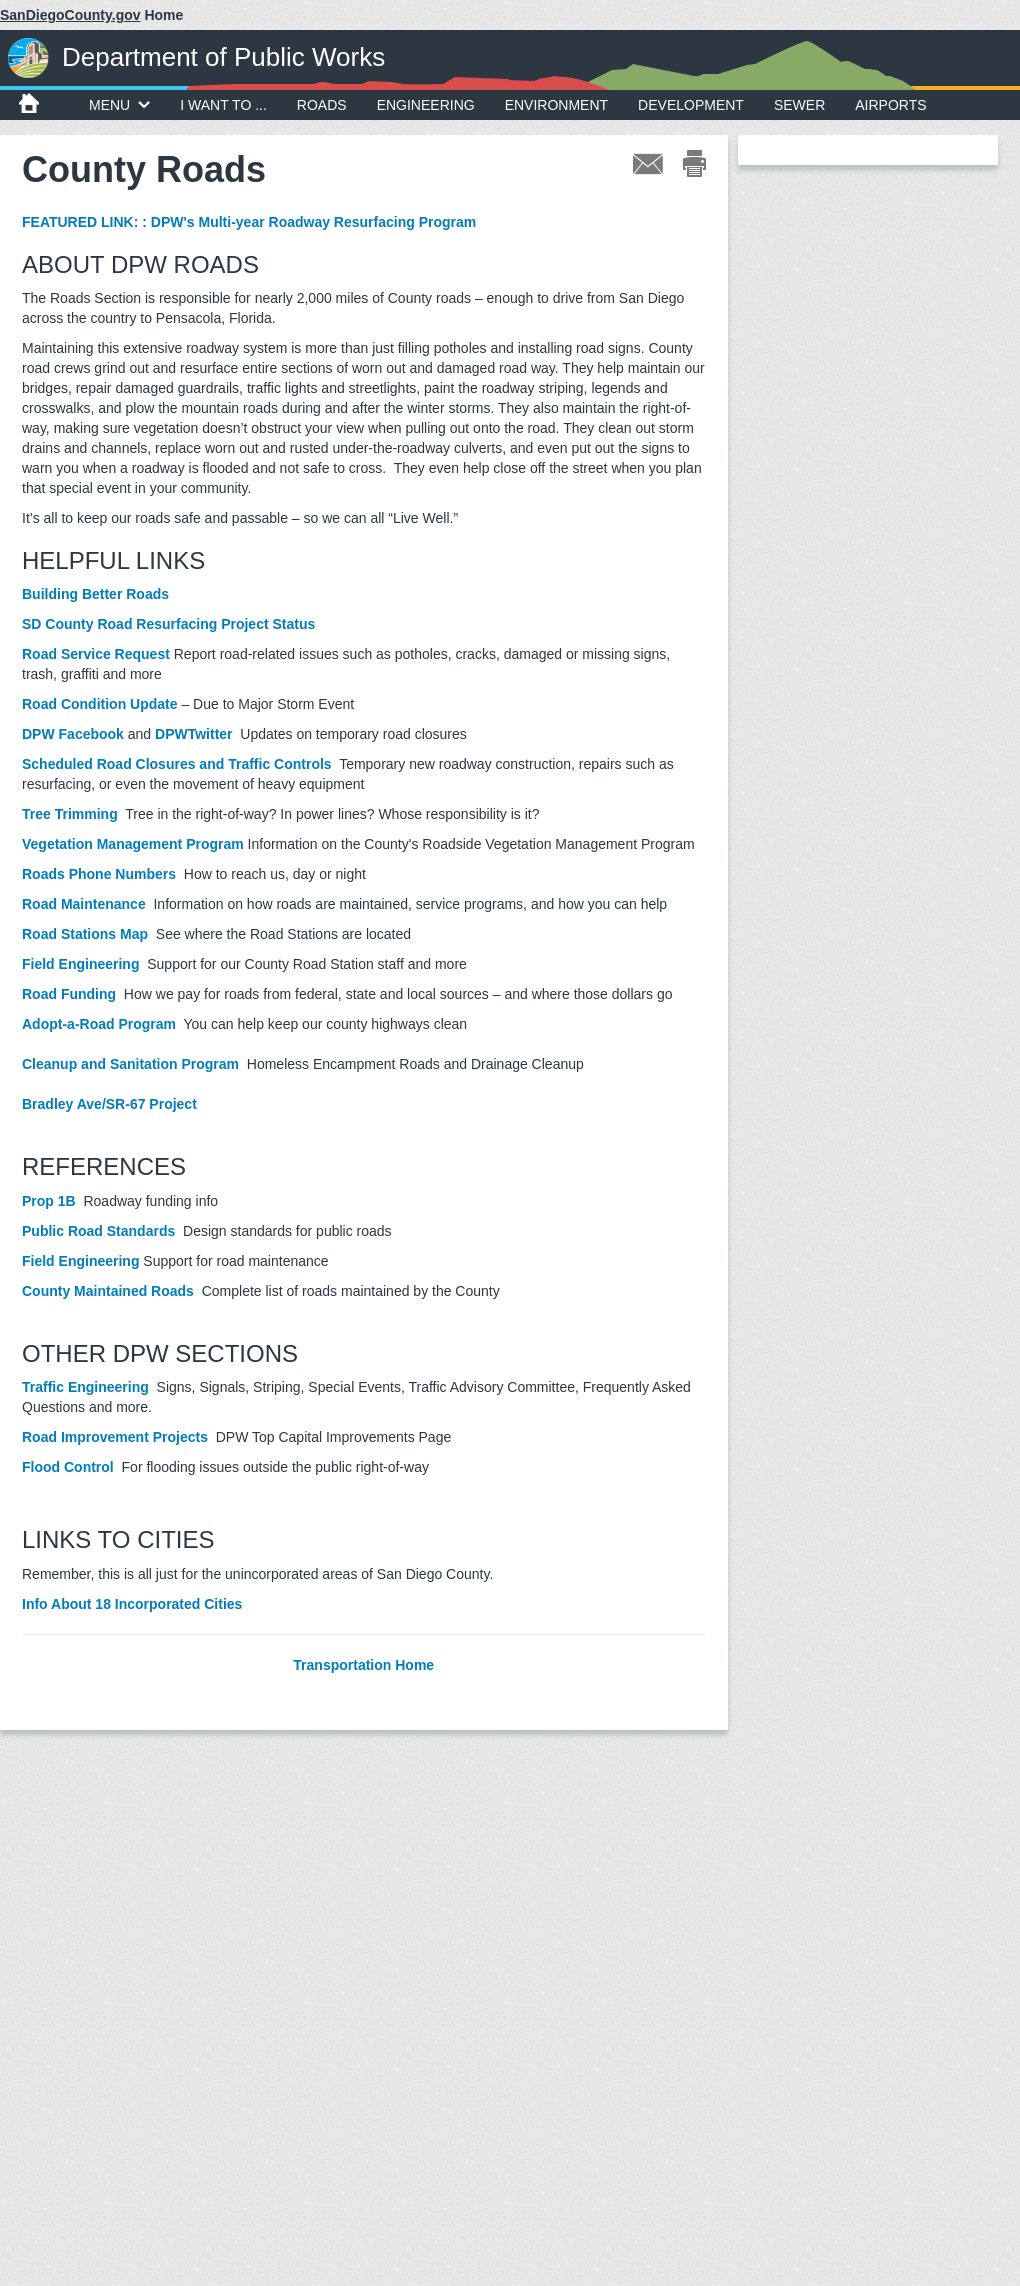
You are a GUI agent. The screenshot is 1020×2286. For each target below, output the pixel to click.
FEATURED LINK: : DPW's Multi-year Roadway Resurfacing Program (249, 222)
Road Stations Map (85, 934)
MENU (119, 105)
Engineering (426, 105)
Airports (890, 105)
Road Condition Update (100, 704)
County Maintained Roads (108, 1291)
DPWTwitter (194, 734)
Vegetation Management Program (133, 844)
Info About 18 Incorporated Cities (132, 1604)
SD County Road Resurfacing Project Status (168, 624)
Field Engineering (80, 964)
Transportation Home (363, 1665)
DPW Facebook (73, 734)
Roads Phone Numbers (99, 874)
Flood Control (68, 1467)
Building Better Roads (95, 594)
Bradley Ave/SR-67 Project (111, 1104)
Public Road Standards (98, 1231)
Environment (556, 105)
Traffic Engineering (85, 1387)
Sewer (799, 105)
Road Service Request (96, 654)
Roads (322, 105)
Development (691, 105)
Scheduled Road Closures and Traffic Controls (177, 764)
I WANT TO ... (223, 105)
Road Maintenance (84, 904)
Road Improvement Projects (115, 1437)
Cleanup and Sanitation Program (132, 1064)
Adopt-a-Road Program (99, 1024)
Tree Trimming (70, 814)
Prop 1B (49, 1201)
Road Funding (69, 994)
